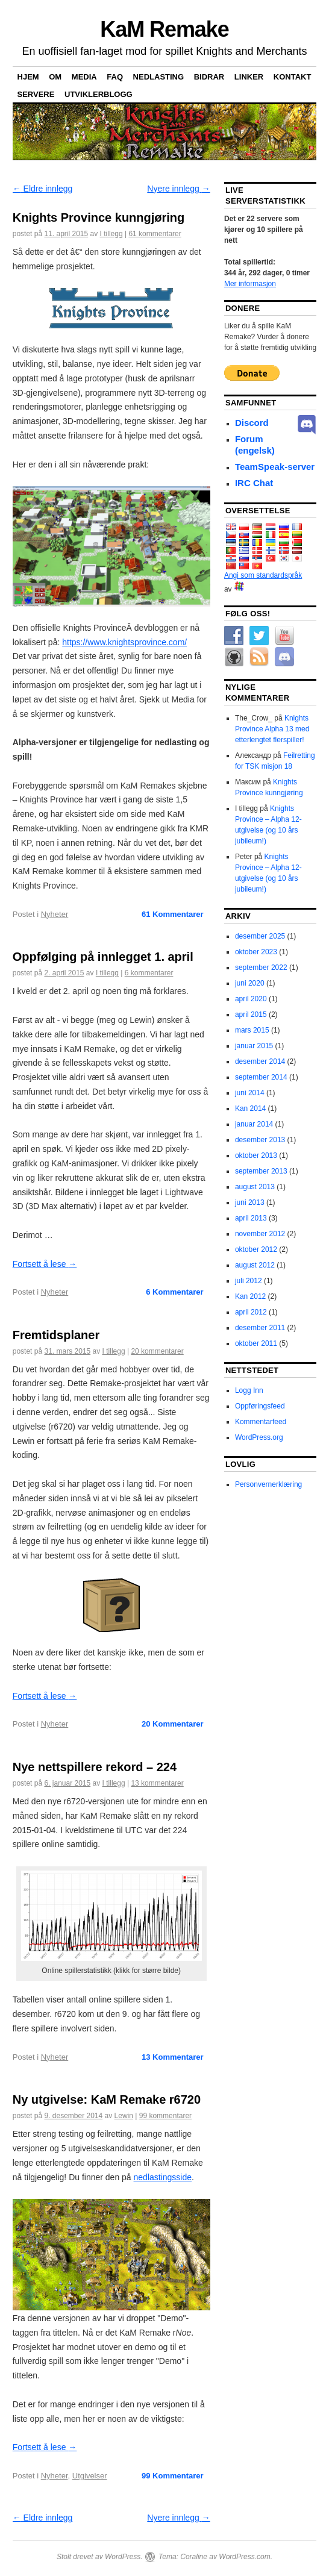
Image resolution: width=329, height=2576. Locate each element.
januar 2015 (254, 1046)
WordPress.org (259, 1437)
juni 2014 (250, 1093)
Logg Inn (249, 1390)
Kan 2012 (250, 1296)
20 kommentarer (157, 1351)
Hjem (28, 76)
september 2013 (261, 1171)
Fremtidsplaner (56, 1335)
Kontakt (293, 76)
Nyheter (55, 914)
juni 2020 (250, 983)
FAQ (115, 76)
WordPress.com (244, 2557)
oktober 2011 (256, 1343)
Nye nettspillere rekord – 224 (95, 1767)
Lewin (123, 2116)
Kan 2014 (250, 1108)
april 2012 (251, 1312)
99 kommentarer (165, 2116)
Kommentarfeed (260, 1422)
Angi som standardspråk (263, 575)
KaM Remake (164, 29)
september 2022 (261, 967)
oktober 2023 (256, 952)
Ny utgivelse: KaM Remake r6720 (107, 2099)
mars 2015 (252, 1030)
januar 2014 (254, 1124)
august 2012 (255, 1265)
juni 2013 (250, 1202)
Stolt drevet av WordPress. (100, 2557)
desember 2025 (260, 936)
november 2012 (260, 1234)
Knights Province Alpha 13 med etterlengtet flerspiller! (272, 729)
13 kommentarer (157, 1783)
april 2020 (251, 999)
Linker (248, 76)
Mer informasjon (250, 284)
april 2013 (251, 1218)
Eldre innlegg (43, 188)
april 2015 (251, 1014)
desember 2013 (260, 1140)
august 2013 (255, 1187)
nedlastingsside (163, 2177)
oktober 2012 (256, 1249)
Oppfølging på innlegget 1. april (103, 956)
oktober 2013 (256, 1155)
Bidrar (209, 76)
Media (84, 76)
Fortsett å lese (45, 1264)
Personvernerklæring (268, 1484)
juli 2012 (248, 1281)
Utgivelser (89, 2475)
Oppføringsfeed (260, 1406)
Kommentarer (173, 914)
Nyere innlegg (178, 188)
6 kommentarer (149, 973)
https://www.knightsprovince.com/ (124, 642)
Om (55, 76)
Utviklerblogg (98, 94)
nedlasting (158, 76)
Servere (36, 94)
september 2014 (261, 1077)
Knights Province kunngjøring (99, 217)
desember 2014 (260, 1061)
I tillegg (111, 234)
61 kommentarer (154, 234)
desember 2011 (260, 1328)
